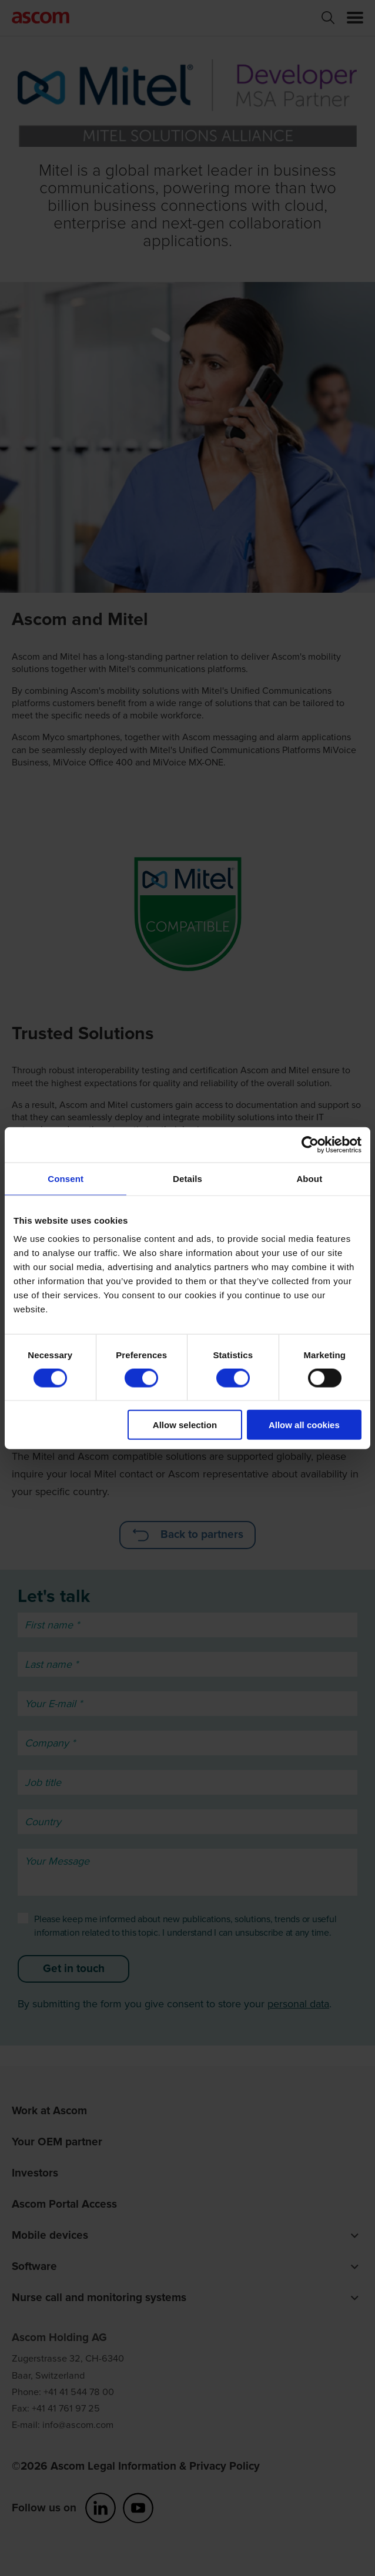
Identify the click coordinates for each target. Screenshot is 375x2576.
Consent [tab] (65, 1178)
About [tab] (309, 1178)
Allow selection (185, 1425)
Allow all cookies (304, 1425)
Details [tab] (187, 1178)
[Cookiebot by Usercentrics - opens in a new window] (310, 1144)
